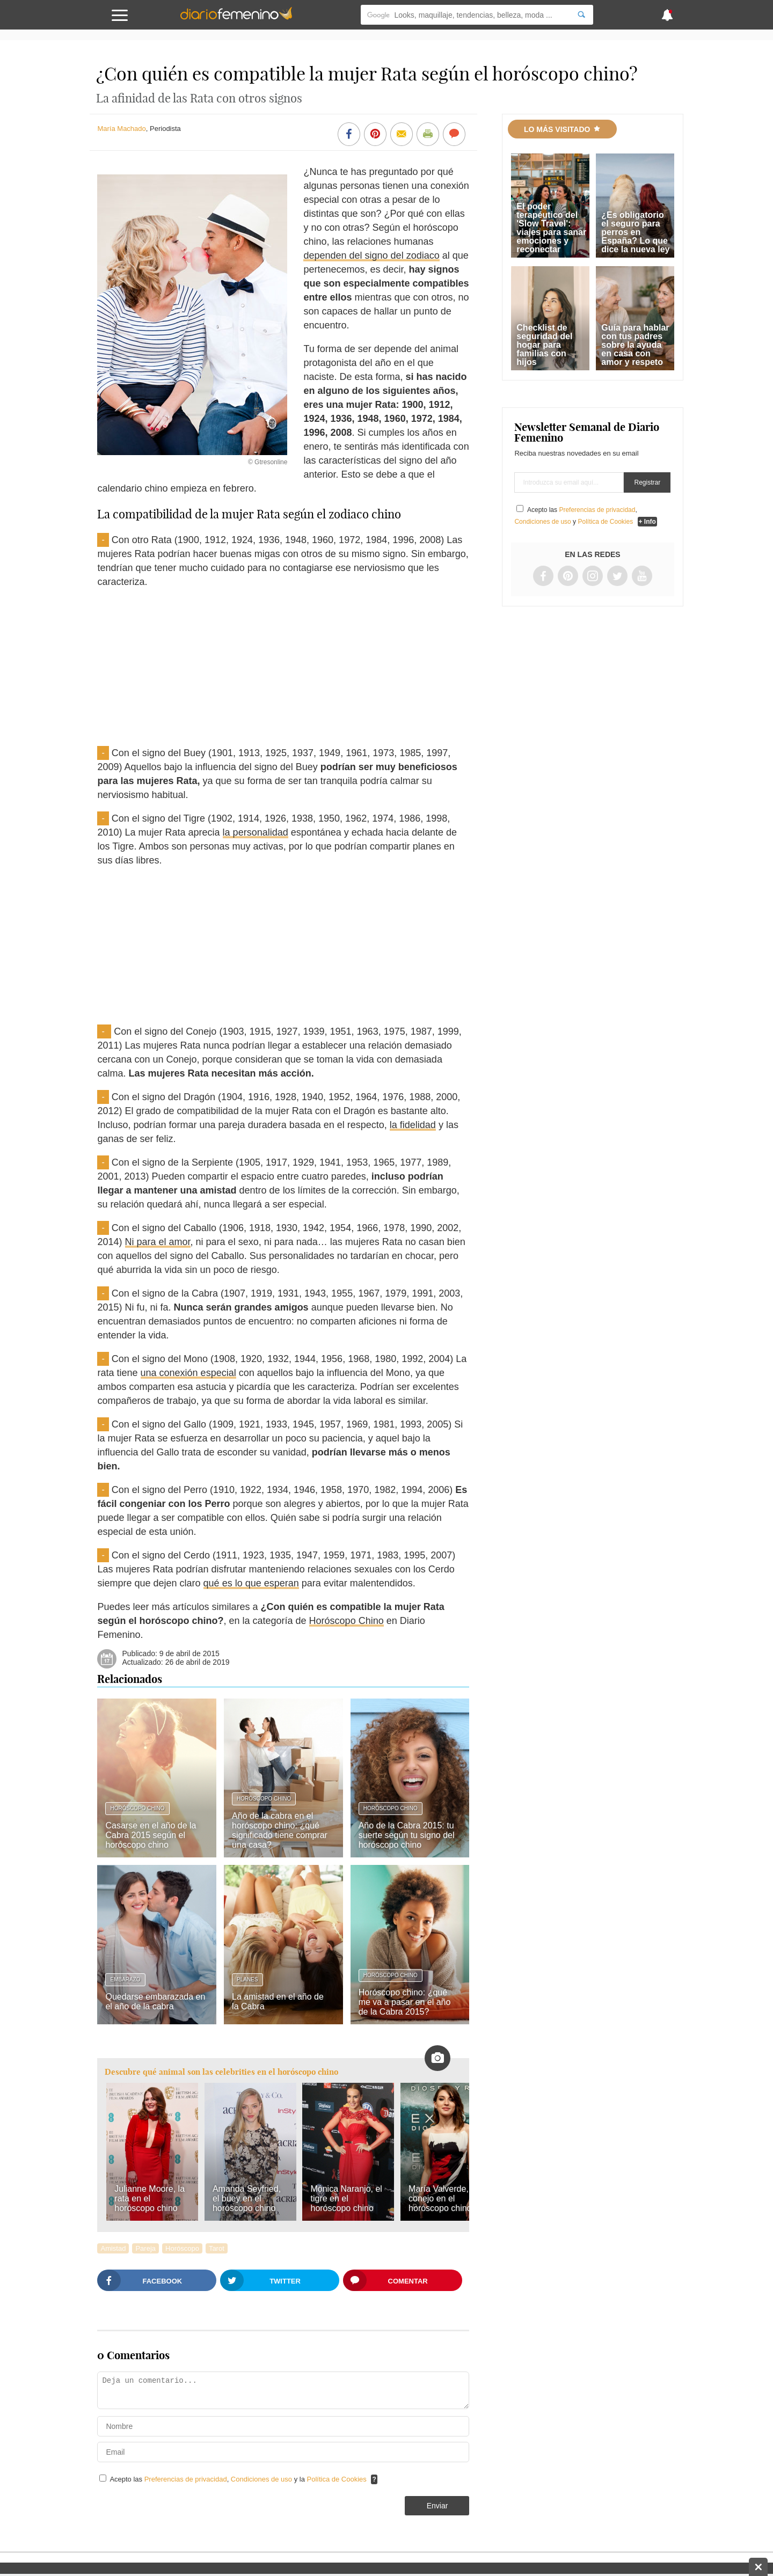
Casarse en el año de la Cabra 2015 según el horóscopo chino (150, 1835)
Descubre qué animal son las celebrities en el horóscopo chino (221, 2072)
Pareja (145, 2248)
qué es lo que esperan (251, 1583)
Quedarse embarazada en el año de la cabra (155, 2001)
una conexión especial (188, 1372)
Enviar (437, 2505)
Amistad (113, 2248)
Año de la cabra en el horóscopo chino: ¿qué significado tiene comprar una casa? (279, 1830)
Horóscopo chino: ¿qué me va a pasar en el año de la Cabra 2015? (405, 2002)
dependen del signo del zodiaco (371, 255)
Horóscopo (182, 2248)
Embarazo (125, 1979)
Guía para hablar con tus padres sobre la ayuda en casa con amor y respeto (635, 345)
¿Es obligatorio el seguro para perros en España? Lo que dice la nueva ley (635, 232)
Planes (247, 1979)
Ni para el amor (158, 1241)
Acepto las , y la (239, 2479)
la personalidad (255, 832)
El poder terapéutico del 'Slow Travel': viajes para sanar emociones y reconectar (551, 228)
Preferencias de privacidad (185, 2479)
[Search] (581, 15)
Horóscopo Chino (346, 1620)
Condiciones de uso (262, 2479)
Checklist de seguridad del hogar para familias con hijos (544, 345)
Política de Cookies (337, 2479)
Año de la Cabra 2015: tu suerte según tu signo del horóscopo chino (407, 1835)
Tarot (216, 2248)
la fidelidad (413, 1124)
